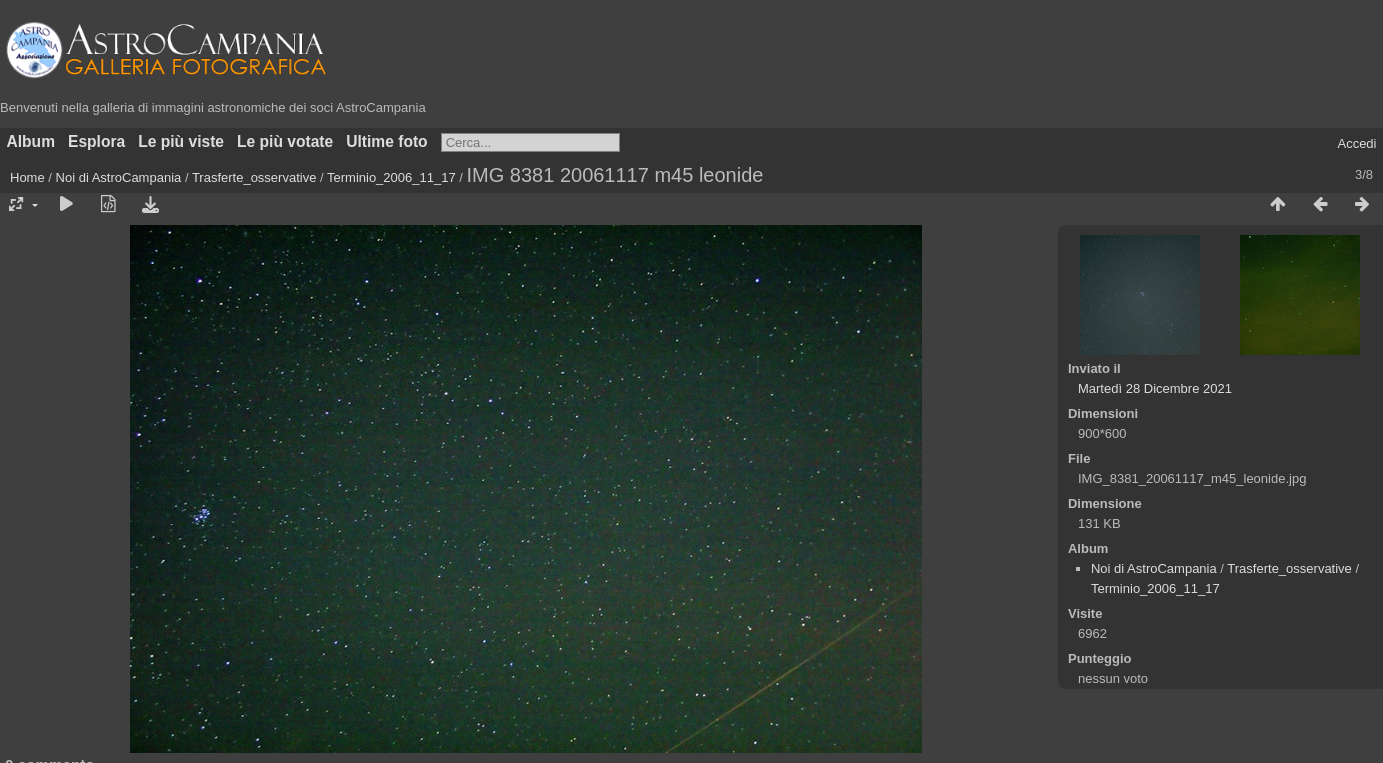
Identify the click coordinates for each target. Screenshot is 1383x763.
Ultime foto (386, 141)
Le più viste (181, 141)
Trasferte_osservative (254, 177)
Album (31, 141)
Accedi (1356, 143)
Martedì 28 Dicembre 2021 (1155, 388)
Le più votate (285, 141)
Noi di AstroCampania (119, 177)
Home (27, 177)
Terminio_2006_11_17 (391, 177)
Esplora (96, 141)
